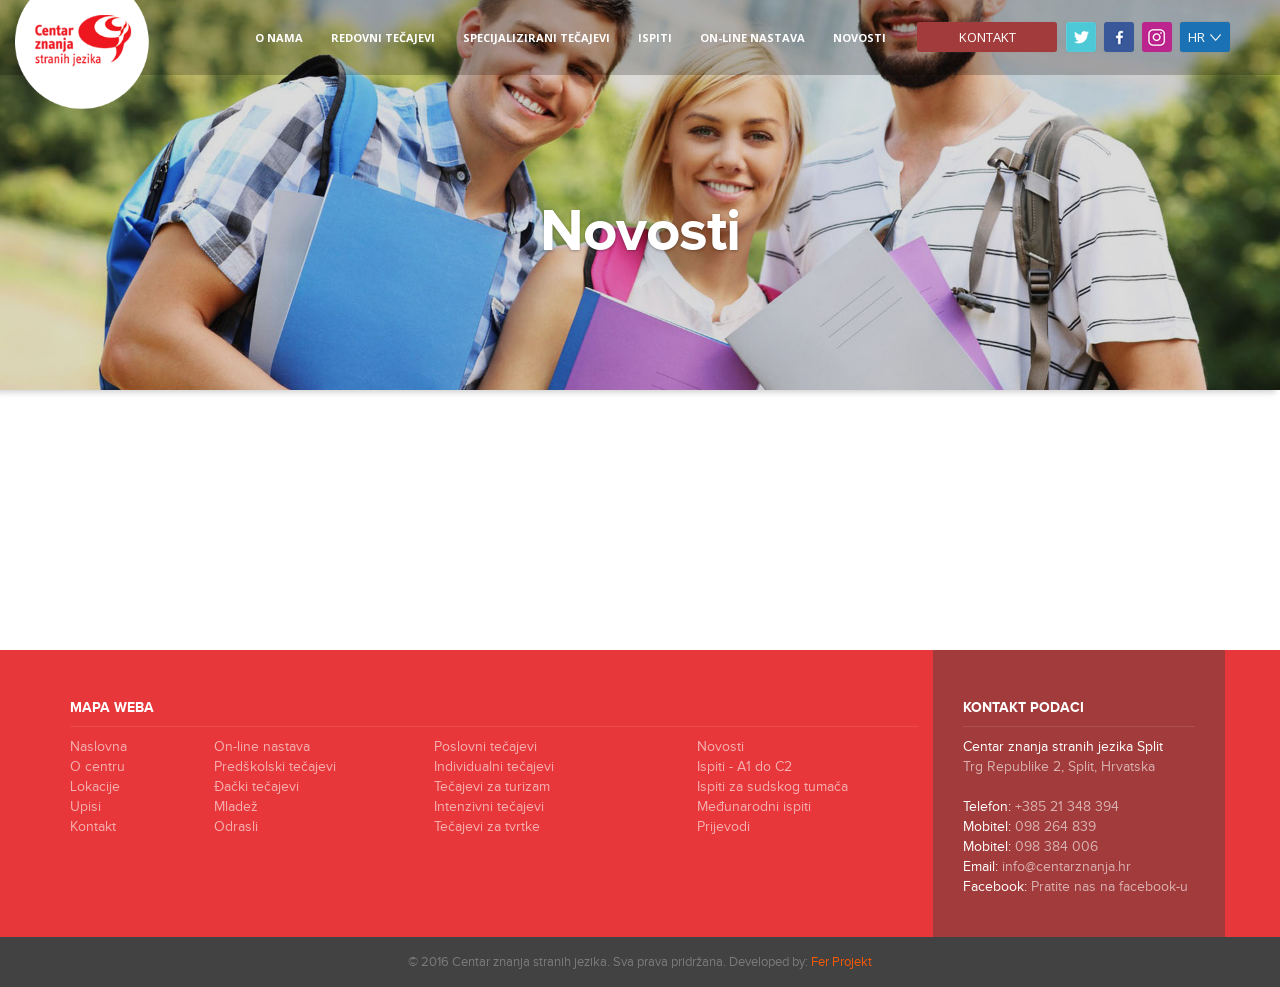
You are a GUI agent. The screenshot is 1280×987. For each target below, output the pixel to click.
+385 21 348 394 (1067, 807)
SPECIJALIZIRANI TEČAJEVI (536, 37)
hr (1205, 37)
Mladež (236, 807)
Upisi (85, 807)
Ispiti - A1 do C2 (744, 767)
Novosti (720, 747)
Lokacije (95, 787)
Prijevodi (723, 827)
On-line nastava (752, 37)
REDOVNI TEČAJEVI (383, 37)
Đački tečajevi (256, 787)
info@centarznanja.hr (1066, 867)
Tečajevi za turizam (492, 787)
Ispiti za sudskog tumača (772, 787)
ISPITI (655, 37)
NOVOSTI (859, 37)
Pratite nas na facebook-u (1109, 887)
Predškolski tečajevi (275, 767)
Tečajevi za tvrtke (487, 827)
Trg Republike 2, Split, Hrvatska (1059, 767)
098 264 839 (1055, 827)
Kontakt (987, 37)
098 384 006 (1056, 847)
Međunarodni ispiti (754, 807)
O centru (97, 767)
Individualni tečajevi (494, 767)
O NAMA (279, 37)
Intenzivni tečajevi (489, 807)
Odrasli (236, 827)
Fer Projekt (841, 962)
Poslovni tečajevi (485, 747)
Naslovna (98, 747)
